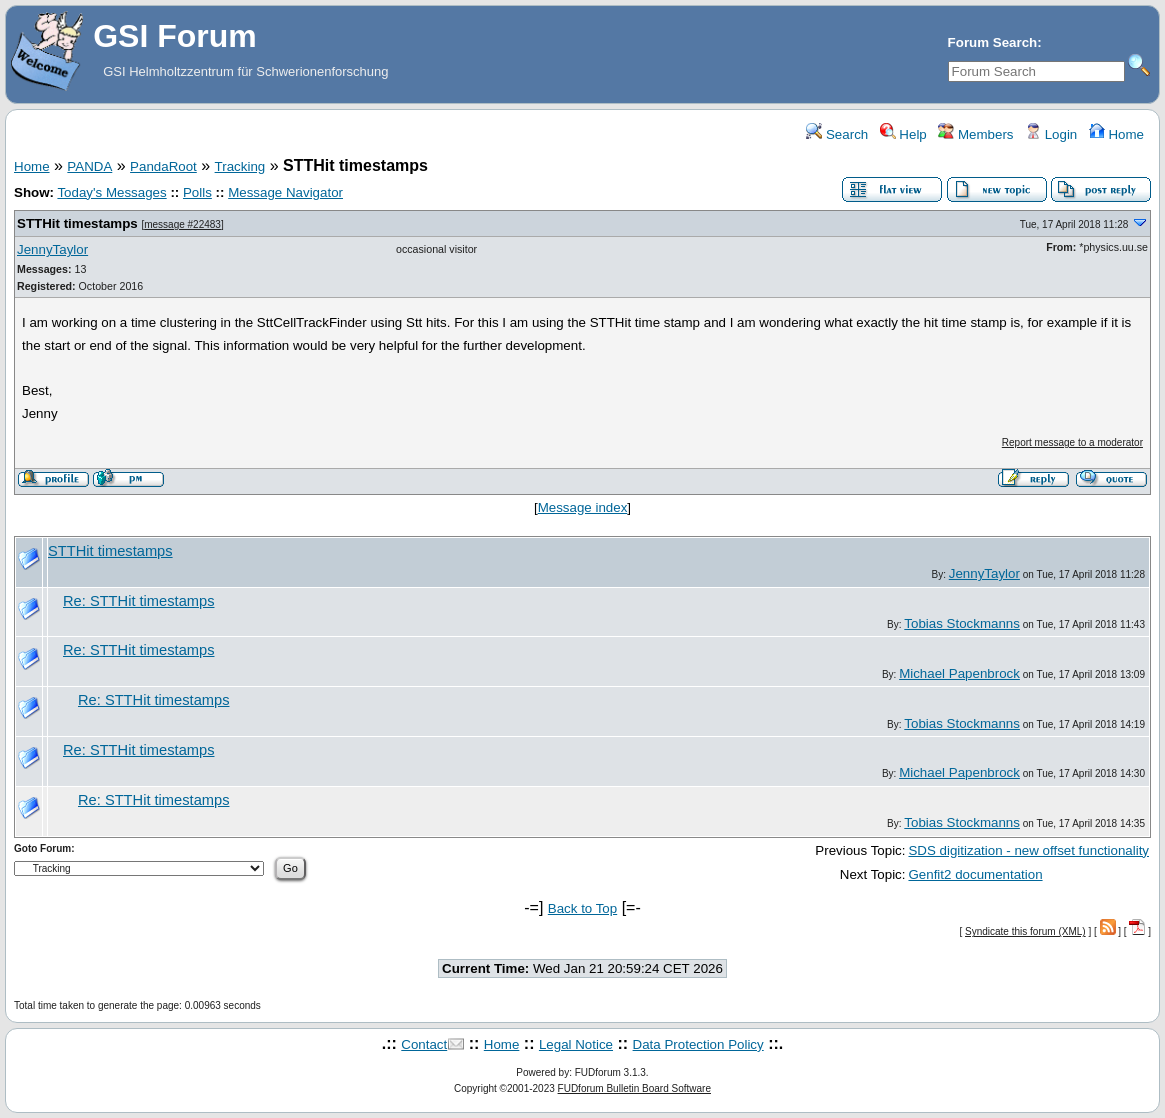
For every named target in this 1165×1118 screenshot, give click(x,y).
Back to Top (582, 908)
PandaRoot (163, 166)
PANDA (89, 166)
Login (1051, 134)
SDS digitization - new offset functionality (1028, 850)
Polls (197, 192)
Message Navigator (285, 192)
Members (975, 134)
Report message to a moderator (1072, 442)
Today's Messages (111, 192)
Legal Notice (576, 1044)
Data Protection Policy (698, 1044)
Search (837, 134)
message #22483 (182, 224)
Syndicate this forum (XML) (1025, 931)
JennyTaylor (52, 249)
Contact (424, 1044)
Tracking (240, 166)
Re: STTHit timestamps (138, 601)
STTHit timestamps (77, 223)
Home (1116, 134)
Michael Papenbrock (959, 673)
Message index (583, 507)
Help (903, 134)
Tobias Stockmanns (962, 623)
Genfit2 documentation (975, 874)
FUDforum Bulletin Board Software (634, 1088)
